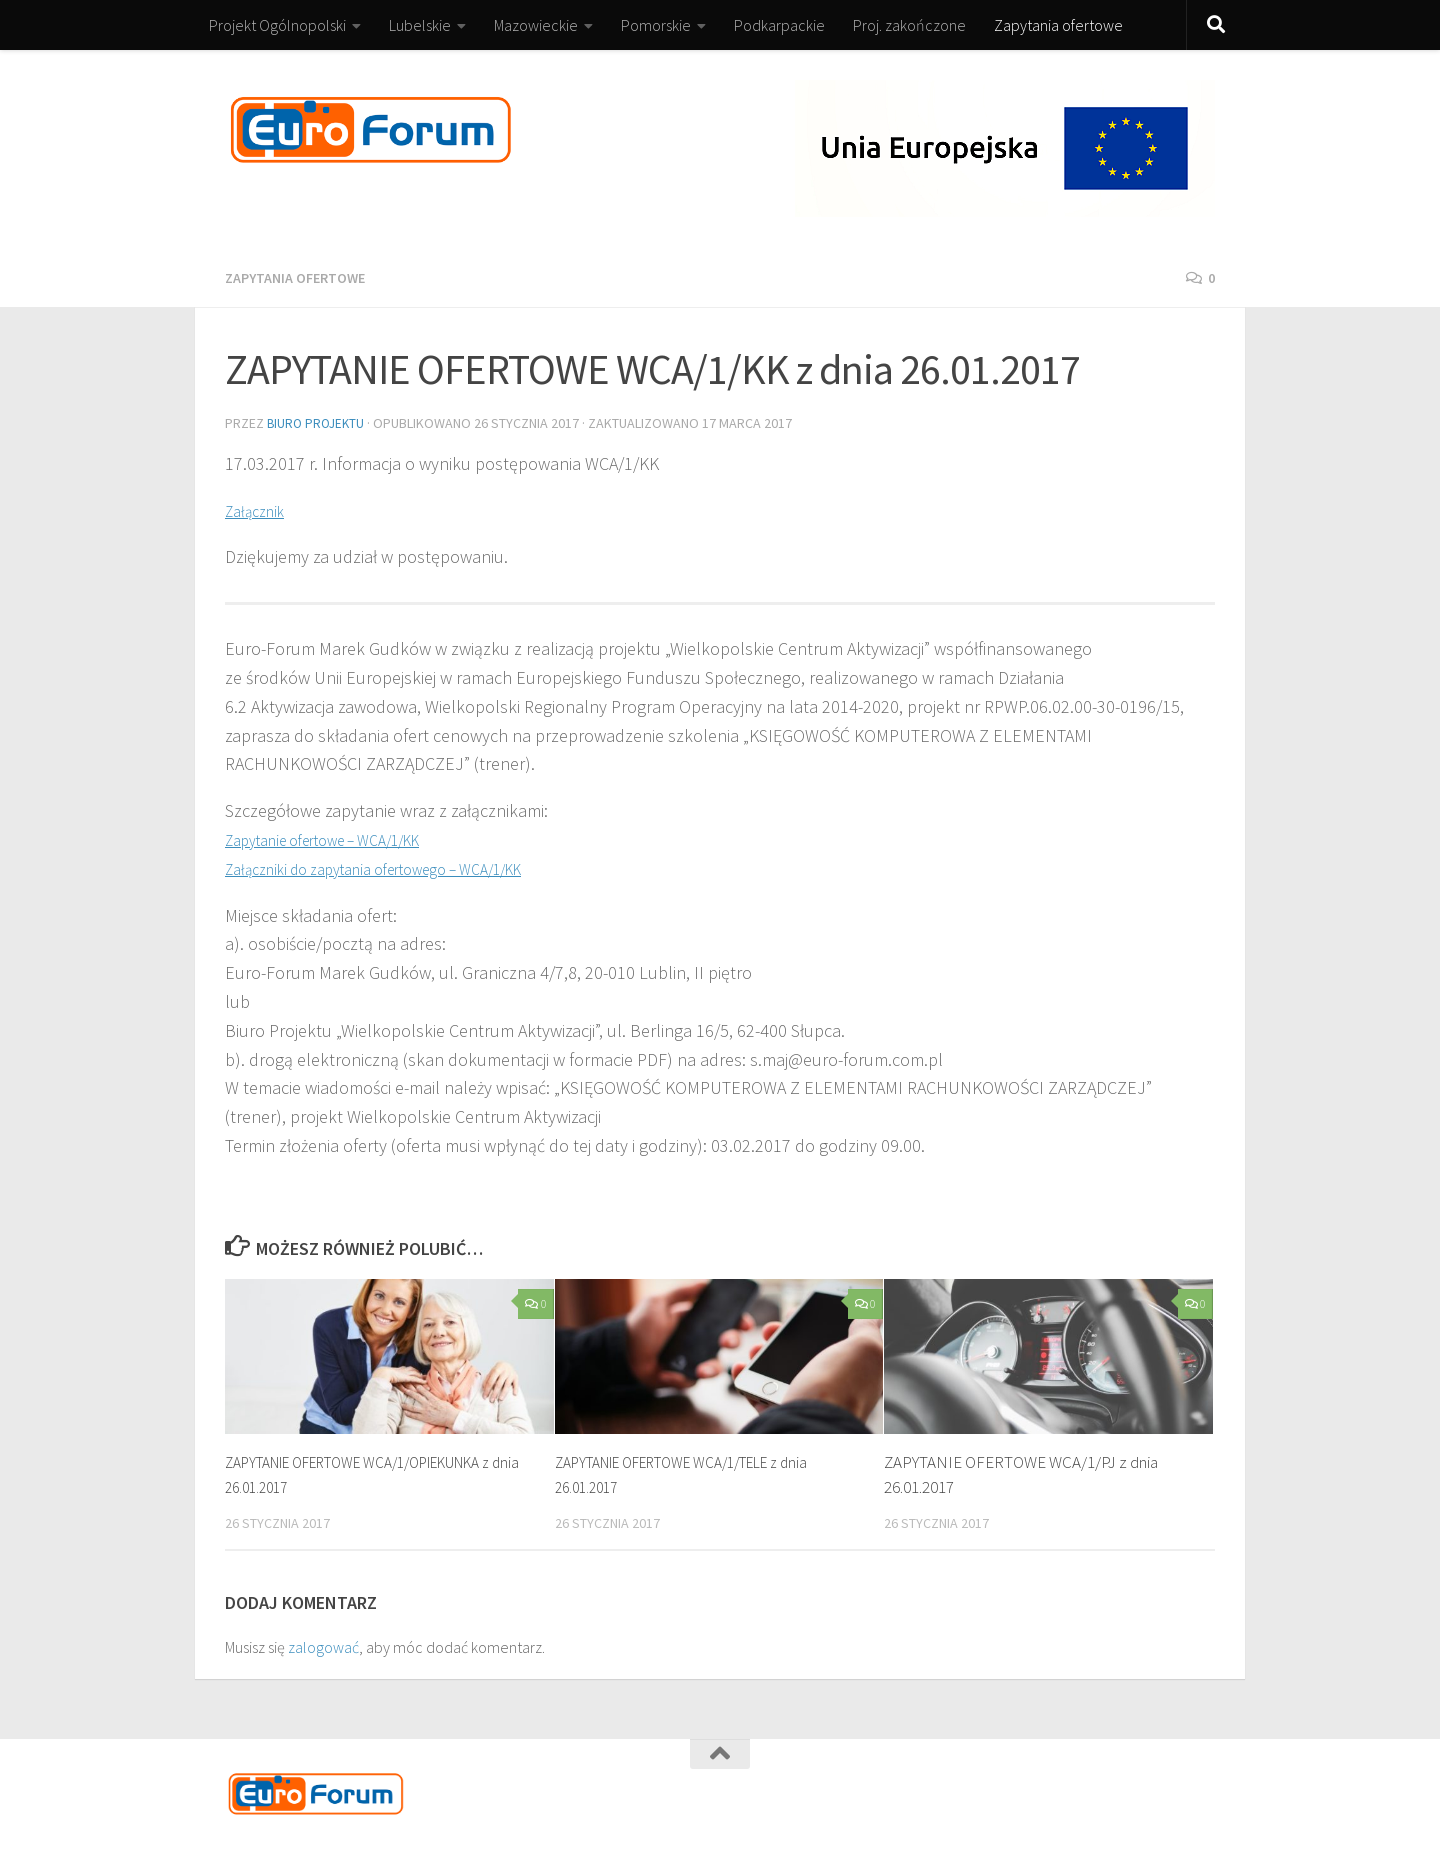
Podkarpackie (779, 25)
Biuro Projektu (318, 422)
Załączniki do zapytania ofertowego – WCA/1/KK (401, 866)
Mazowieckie (536, 25)
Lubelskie (420, 25)
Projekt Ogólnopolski (277, 25)
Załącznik (260, 508)
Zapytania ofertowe (1058, 25)
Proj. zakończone (909, 25)
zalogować (323, 1645)
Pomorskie (656, 25)
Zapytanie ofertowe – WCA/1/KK (343, 837)
